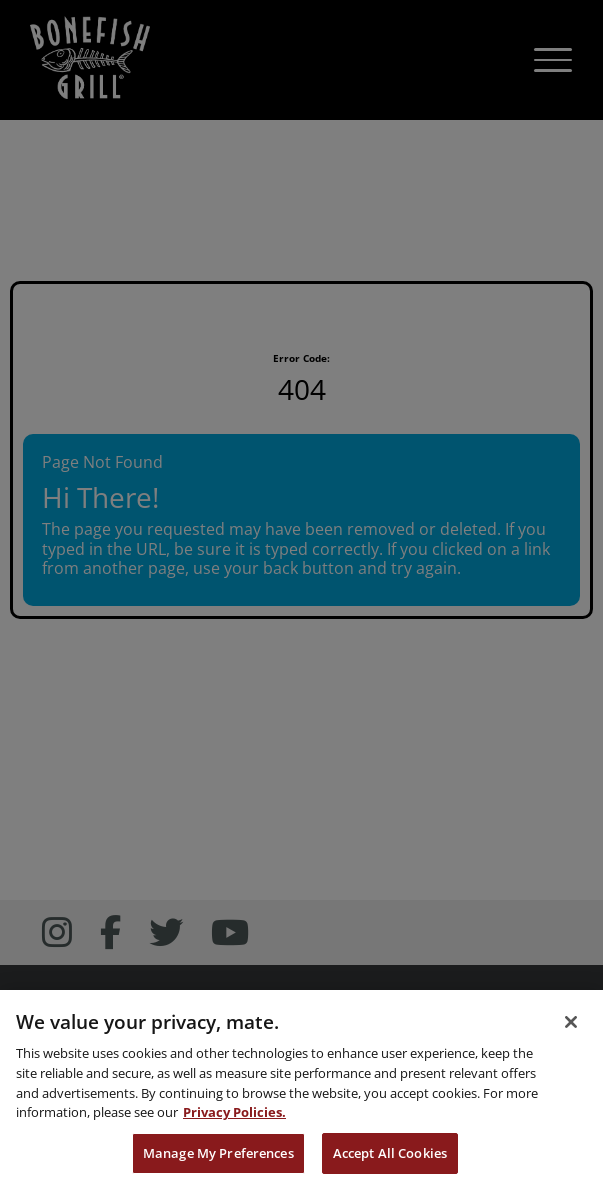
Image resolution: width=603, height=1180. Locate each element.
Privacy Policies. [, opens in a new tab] (234, 1125)
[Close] (571, 1034)
